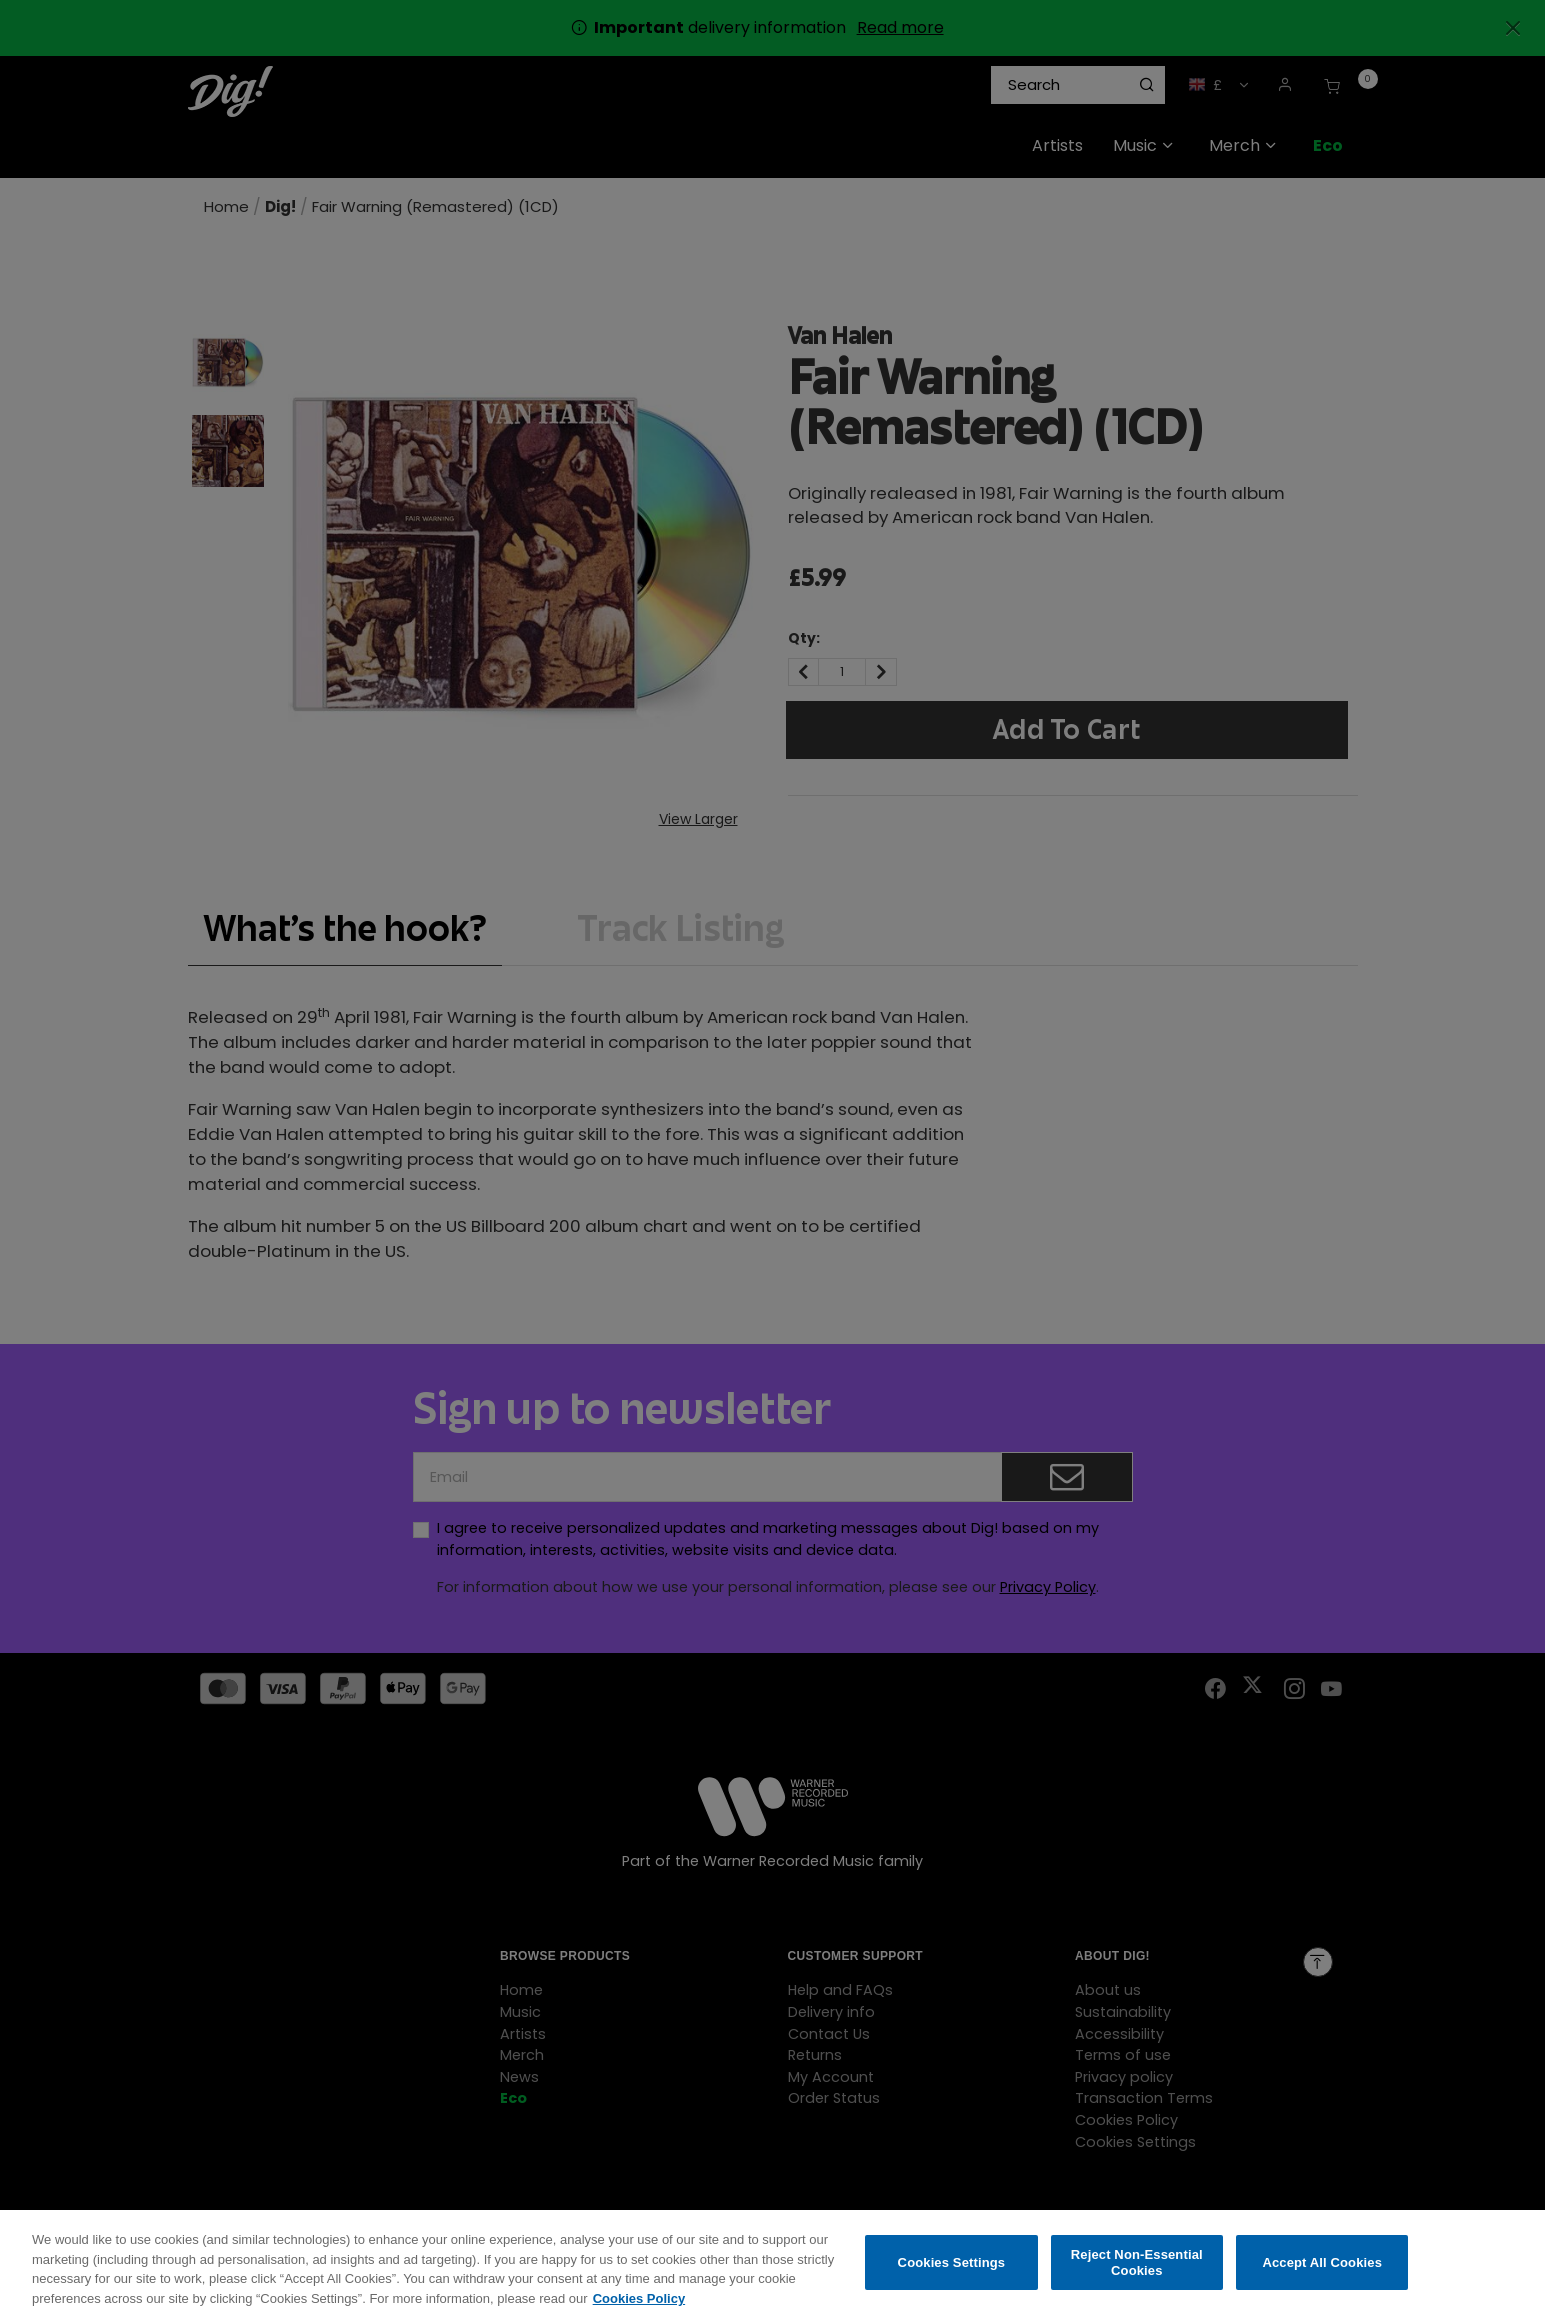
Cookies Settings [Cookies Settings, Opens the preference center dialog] (952, 2273)
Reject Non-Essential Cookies (1137, 2274)
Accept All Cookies (1322, 2273)
